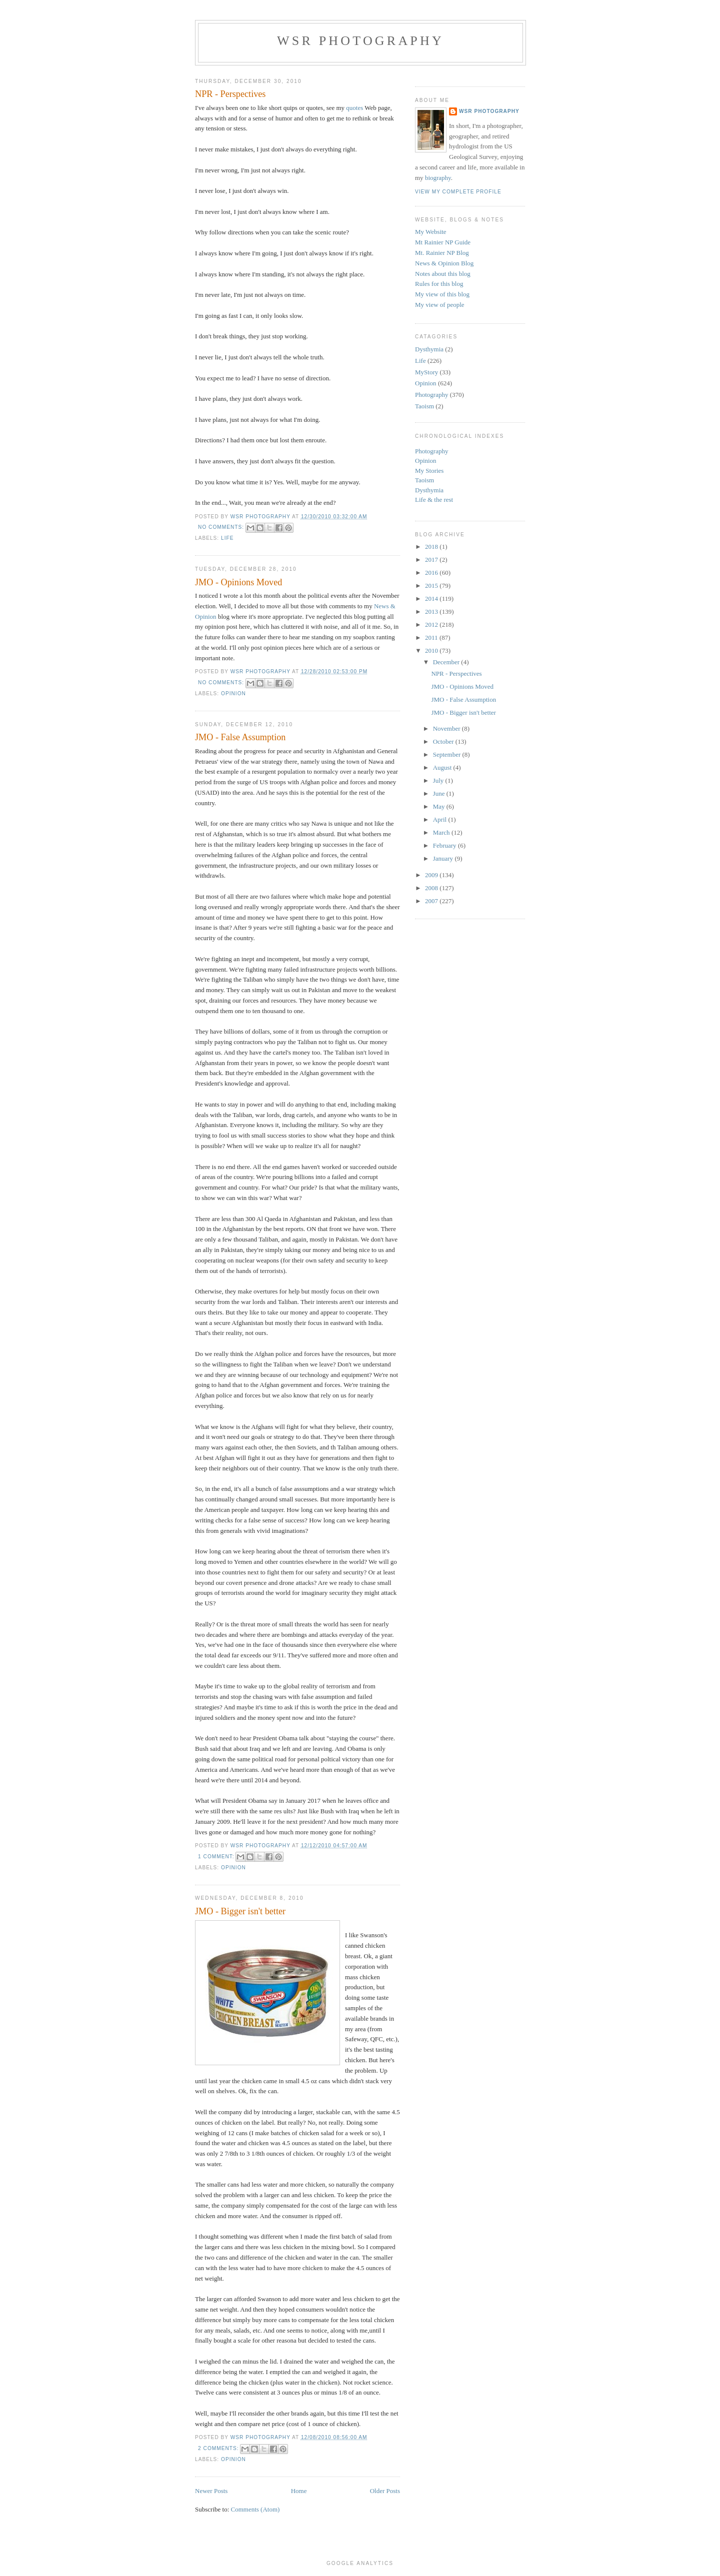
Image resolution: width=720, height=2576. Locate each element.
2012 (432, 624)
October (444, 741)
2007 (432, 901)
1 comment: (217, 1856)
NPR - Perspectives (230, 94)
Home (299, 2491)
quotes (354, 107)
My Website (430, 231)
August (443, 767)
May (439, 806)
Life (227, 538)
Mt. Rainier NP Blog (442, 252)
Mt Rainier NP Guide (442, 242)
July (439, 780)
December (447, 662)
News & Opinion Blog (444, 263)
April (440, 819)
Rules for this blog (439, 283)
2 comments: (219, 2448)
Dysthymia (429, 349)
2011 (432, 637)
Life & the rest (434, 499)
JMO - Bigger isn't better (240, 1911)
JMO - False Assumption (240, 737)
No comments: (222, 527)
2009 (432, 875)
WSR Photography (360, 40)
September (447, 754)
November (447, 728)
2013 (432, 611)
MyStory (426, 372)
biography (438, 177)
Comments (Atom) (255, 2509)
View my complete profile (458, 191)
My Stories (429, 470)
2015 (432, 585)
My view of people (439, 304)
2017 (432, 559)
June (439, 793)
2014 (432, 598)
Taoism (424, 406)
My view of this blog (442, 294)
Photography (431, 394)
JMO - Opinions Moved (238, 582)
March (442, 832)
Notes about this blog (442, 273)
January (444, 858)
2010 (432, 650)
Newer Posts (211, 2491)
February (445, 845)
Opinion (233, 693)
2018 (432, 546)
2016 (432, 572)
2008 (432, 888)
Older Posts (385, 2491)
